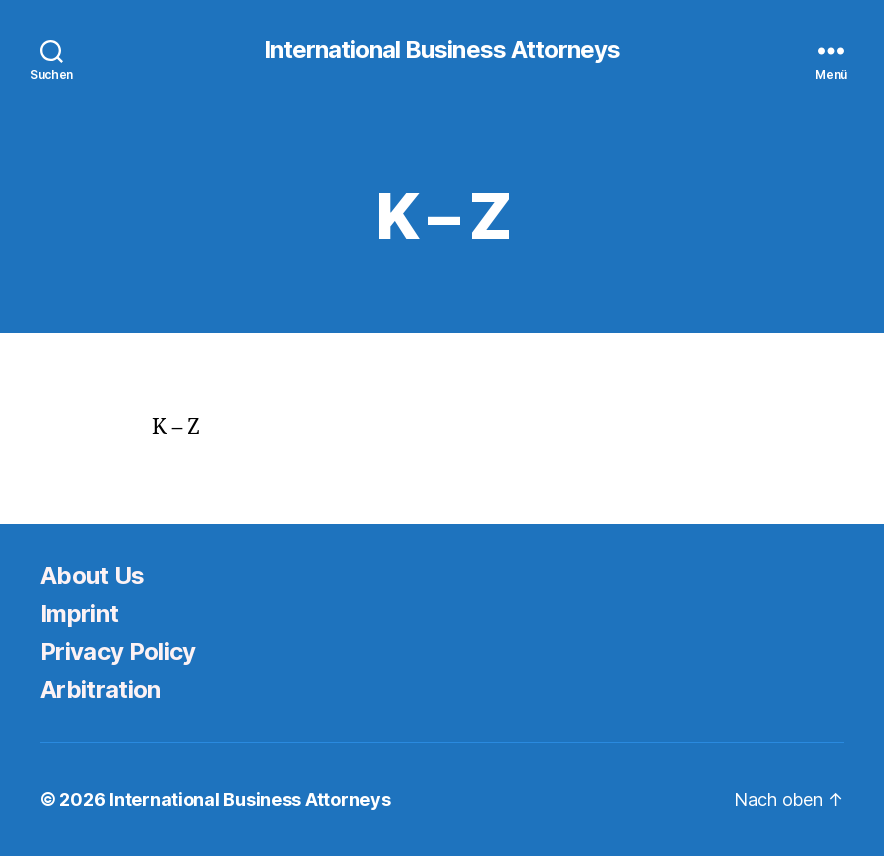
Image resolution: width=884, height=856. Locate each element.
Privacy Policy (118, 651)
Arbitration (100, 689)
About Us (92, 575)
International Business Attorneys (441, 50)
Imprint (79, 613)
